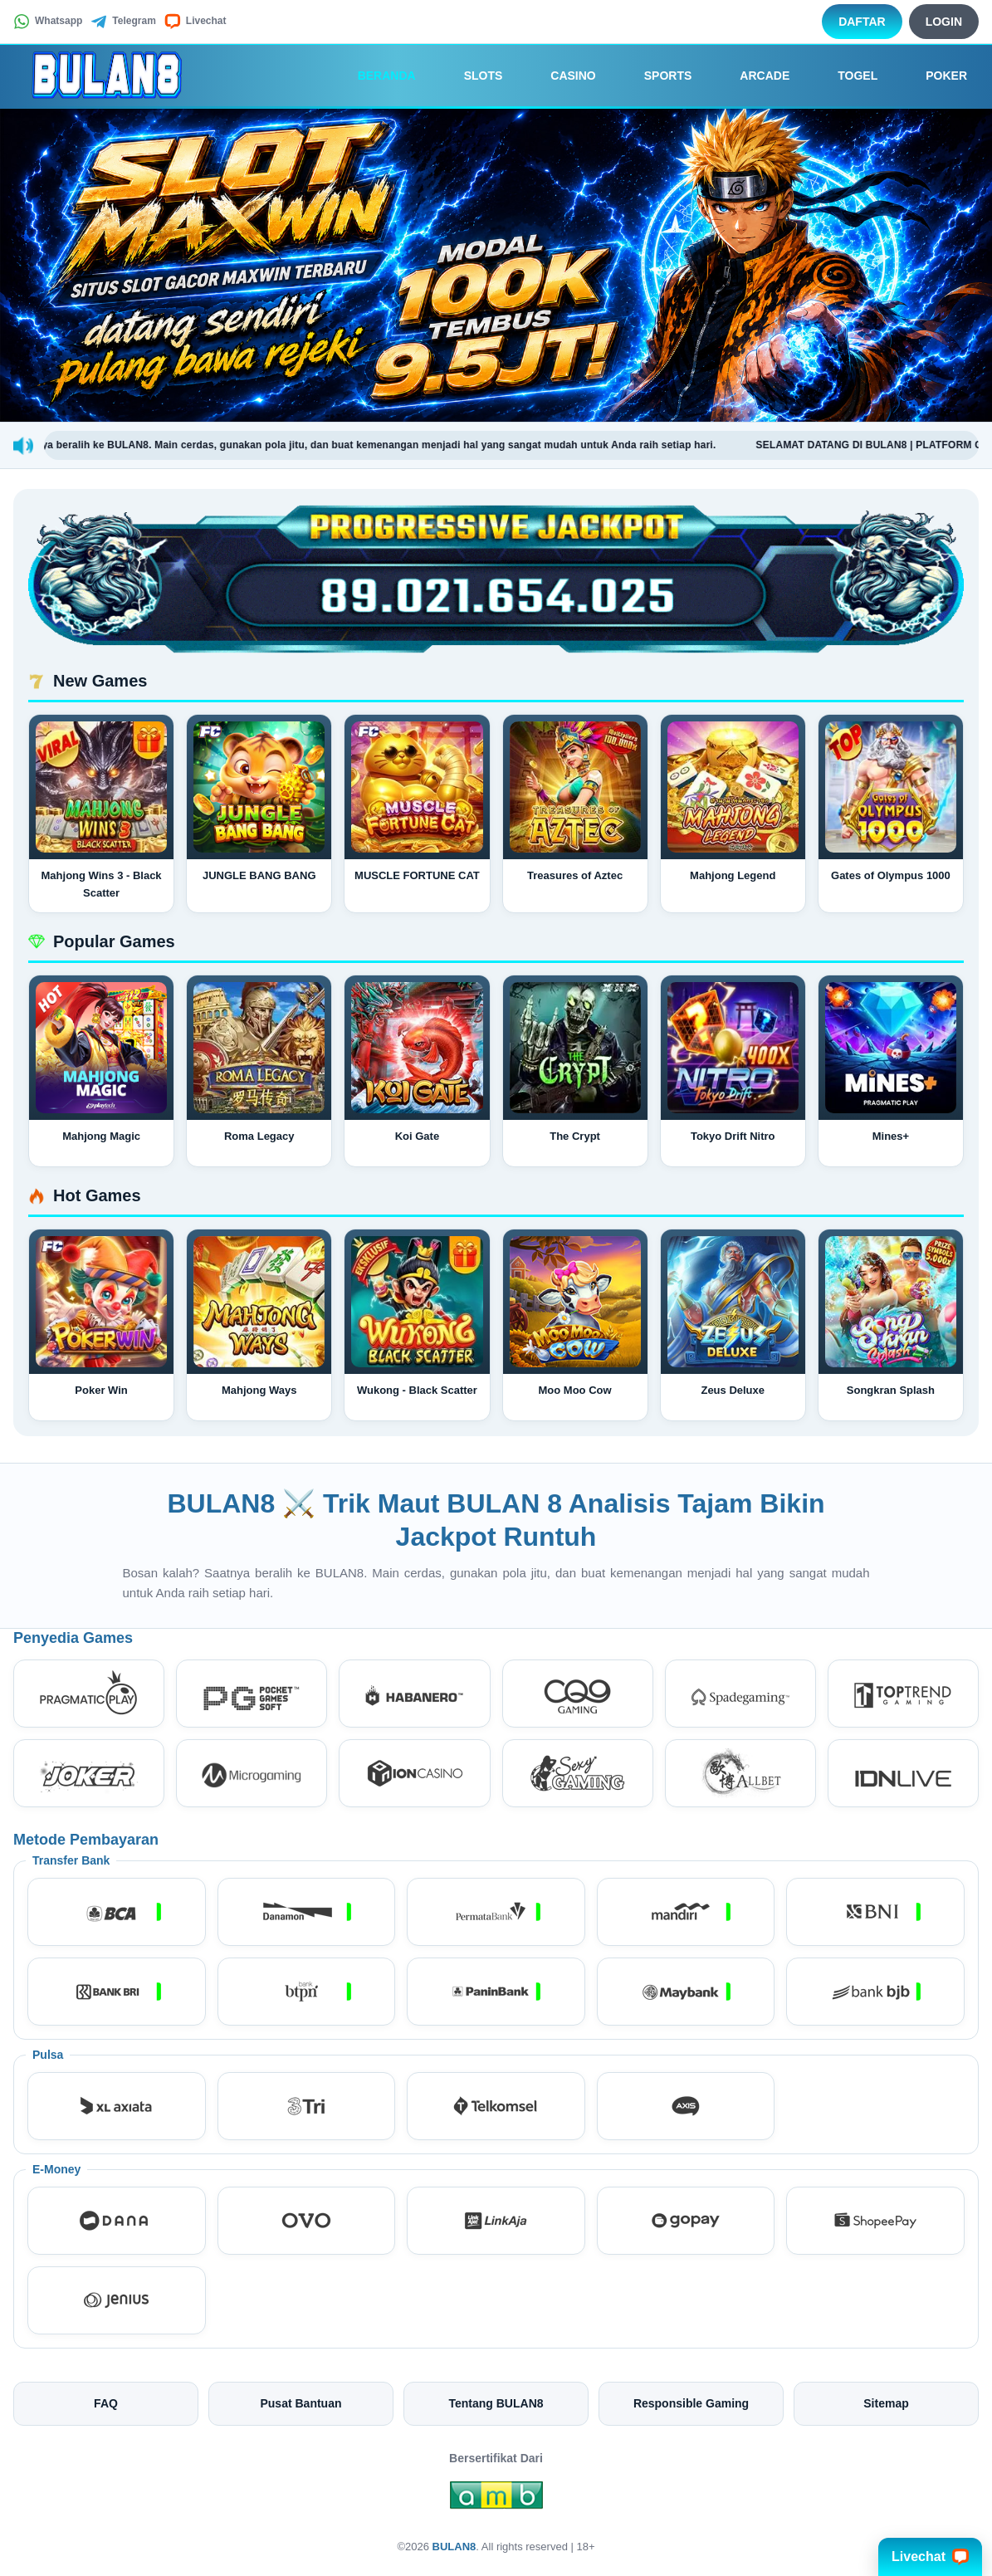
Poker (934, 75)
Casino (561, 75)
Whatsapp (47, 21)
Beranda (375, 75)
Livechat (195, 21)
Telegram (122, 21)
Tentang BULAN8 (495, 2403)
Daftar (862, 21)
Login (944, 21)
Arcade (752, 75)
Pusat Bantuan (300, 2403)
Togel (845, 75)
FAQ (106, 2403)
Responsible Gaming (691, 2403)
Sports (656, 75)
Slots (472, 75)
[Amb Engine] (496, 2499)
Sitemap (885, 2403)
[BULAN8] (104, 75)
